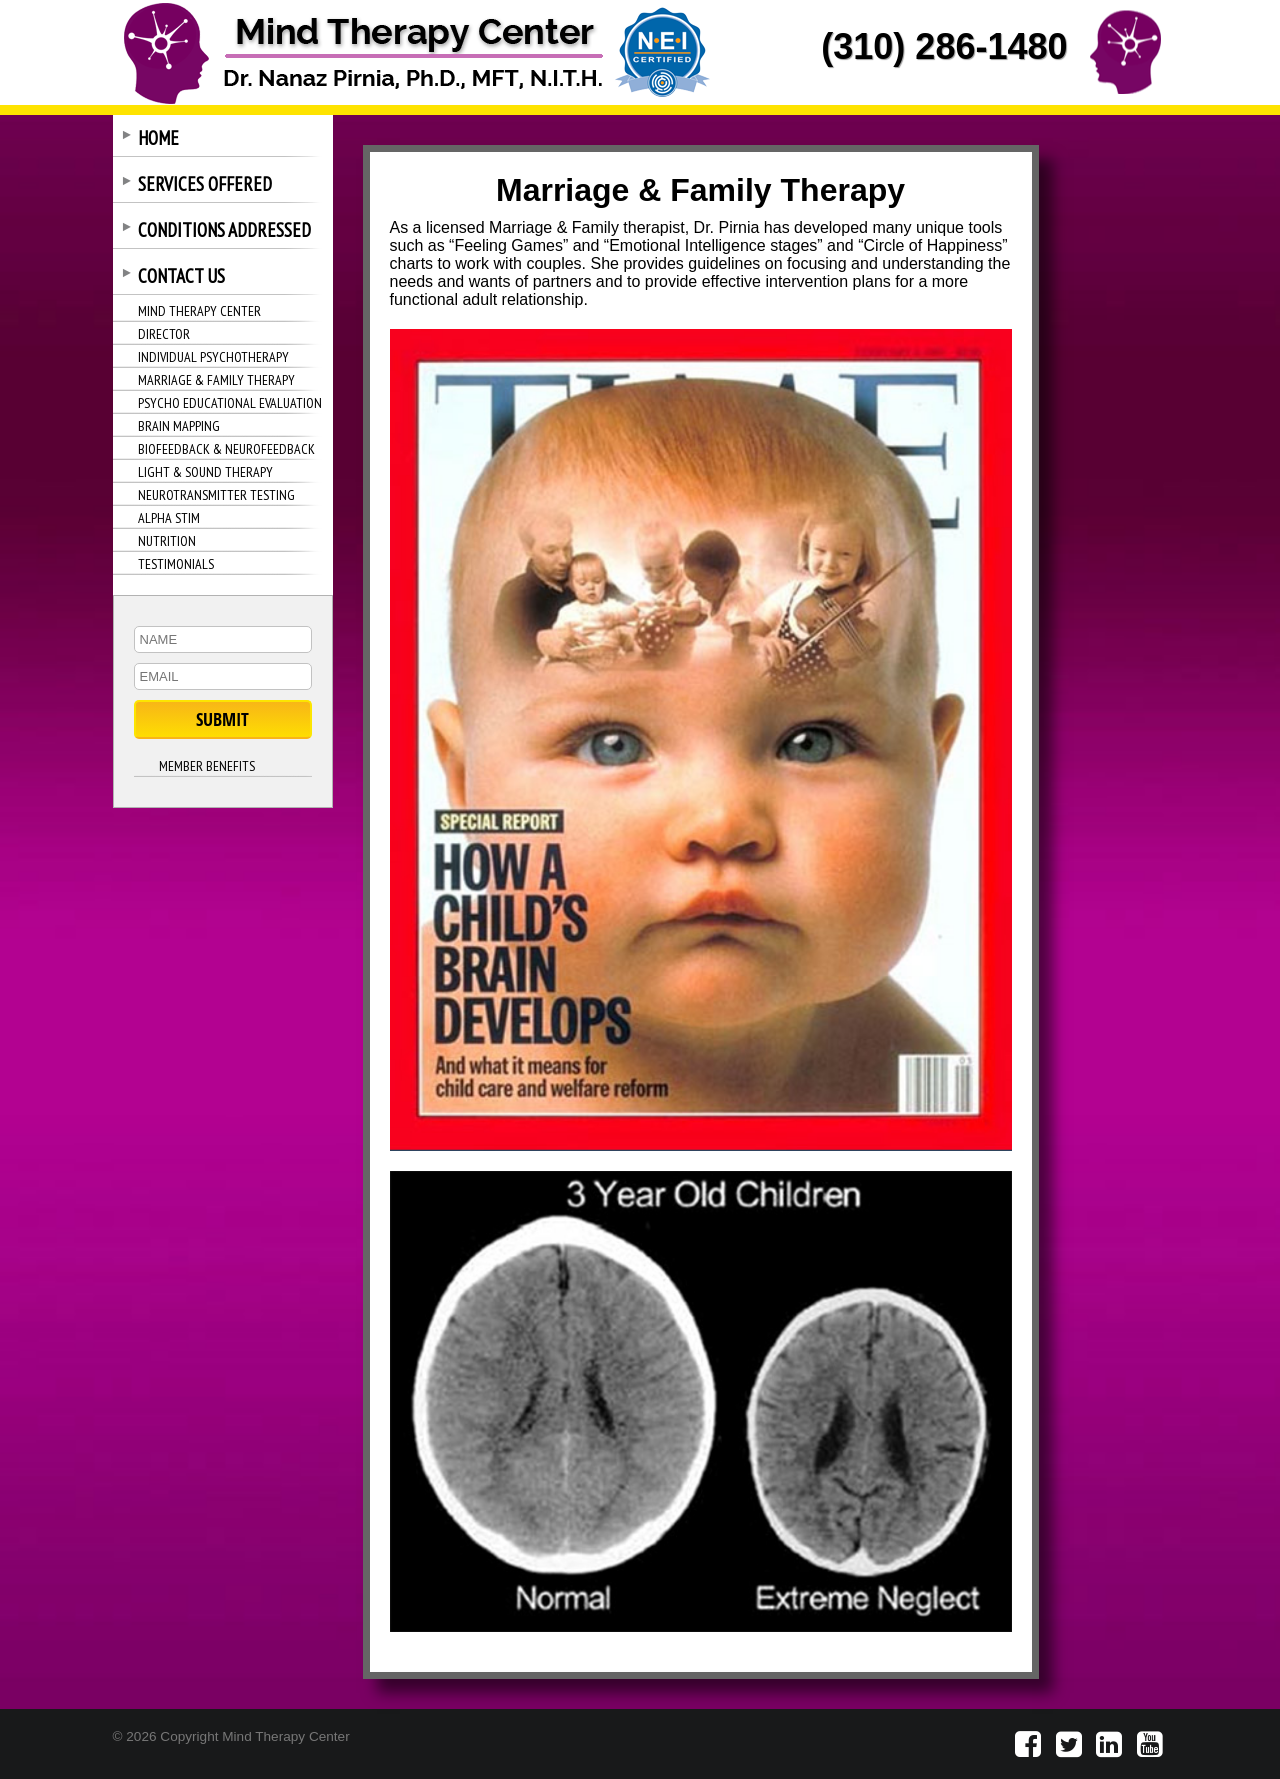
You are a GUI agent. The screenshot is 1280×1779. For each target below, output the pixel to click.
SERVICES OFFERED (205, 184)
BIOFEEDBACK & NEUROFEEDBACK (226, 449)
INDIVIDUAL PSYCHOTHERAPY (213, 357)
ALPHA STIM (169, 518)
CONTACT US (181, 276)
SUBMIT (222, 719)
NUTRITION (167, 541)
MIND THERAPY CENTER (199, 311)
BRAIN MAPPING (179, 426)
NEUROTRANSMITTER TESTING (216, 495)
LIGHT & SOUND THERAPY (205, 472)
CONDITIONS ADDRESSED (224, 230)
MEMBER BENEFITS (207, 766)
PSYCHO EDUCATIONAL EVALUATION (230, 403)
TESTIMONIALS (176, 564)
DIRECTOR (164, 334)
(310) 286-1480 (944, 46)
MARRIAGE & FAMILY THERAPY (216, 380)
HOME (158, 138)
